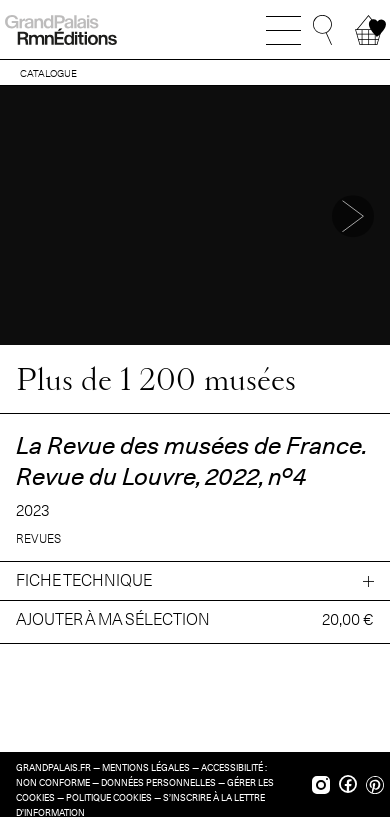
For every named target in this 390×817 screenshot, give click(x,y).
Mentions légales (146, 768)
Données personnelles (158, 783)
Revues (38, 538)
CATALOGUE (48, 73)
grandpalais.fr (53, 768)
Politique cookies (109, 798)
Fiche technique (84, 580)
